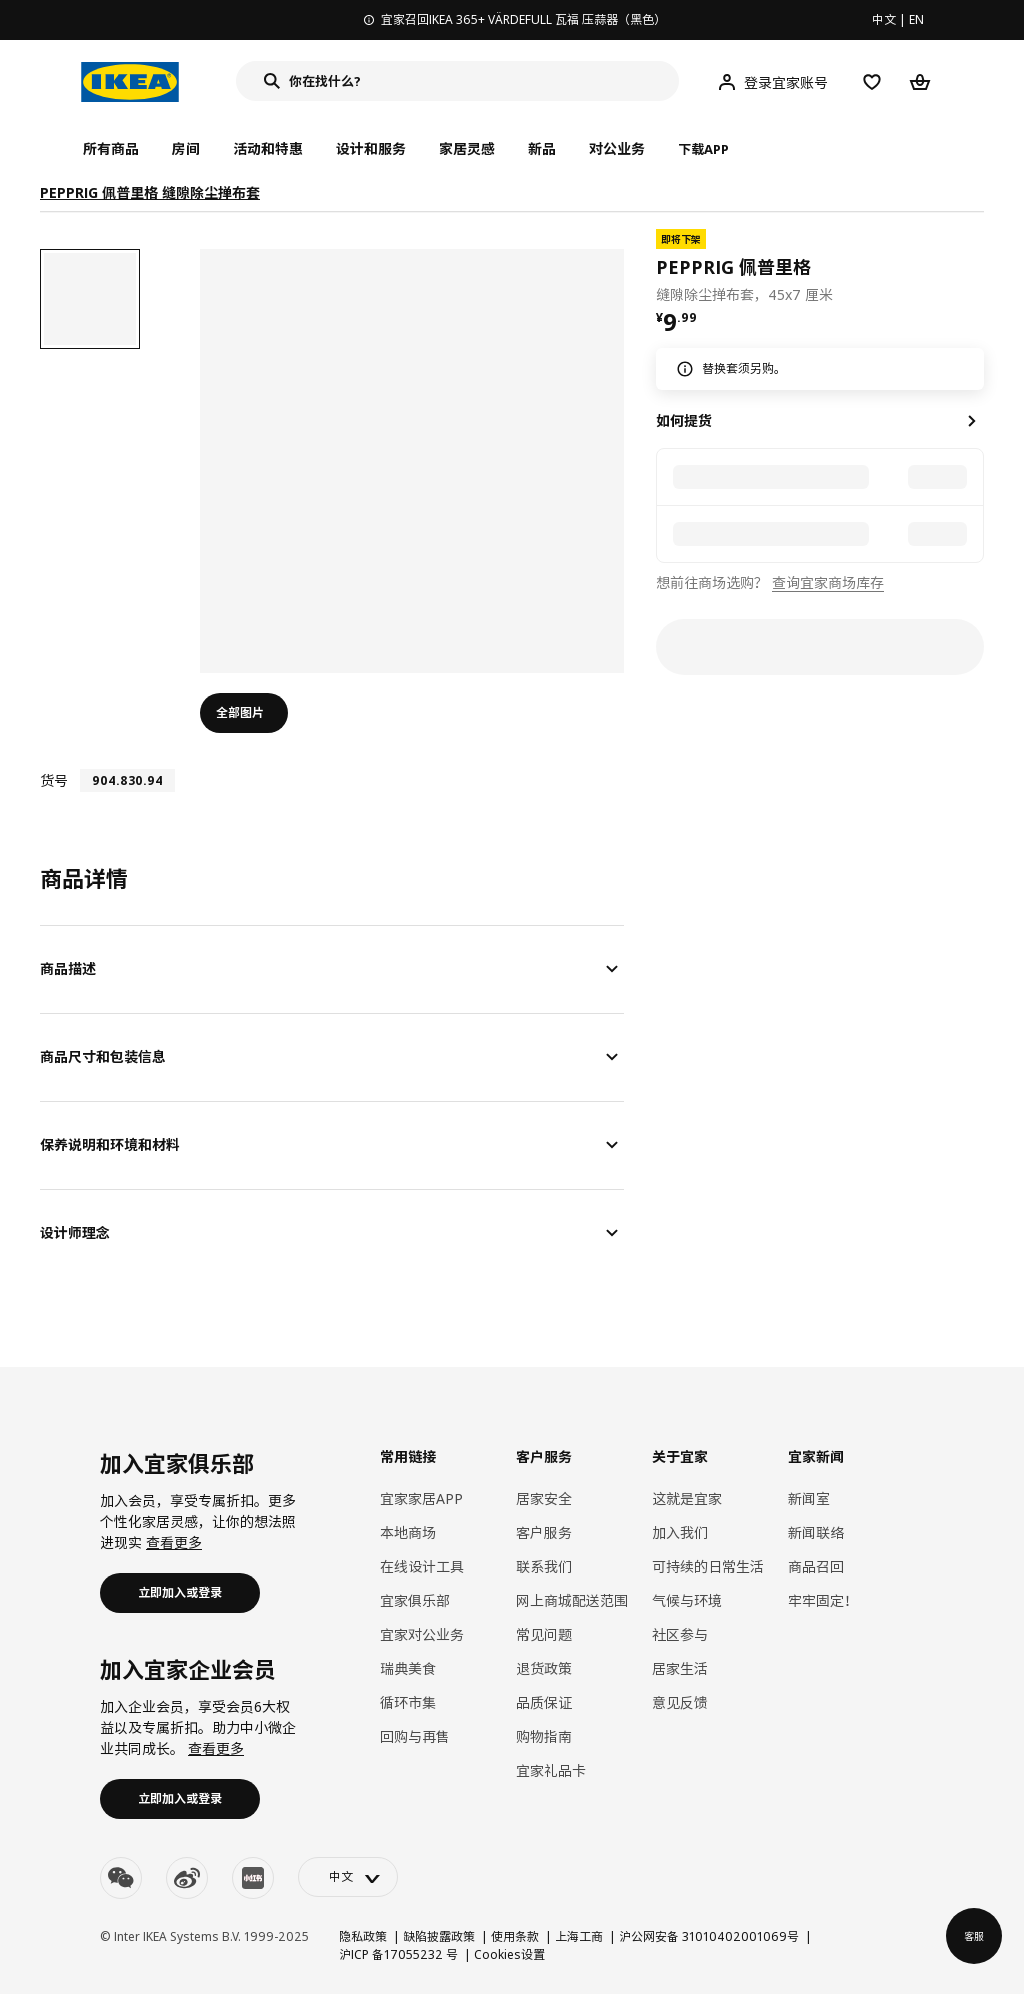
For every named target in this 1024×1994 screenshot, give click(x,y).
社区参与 (680, 1634)
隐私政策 (363, 1936)
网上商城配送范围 (572, 1600)
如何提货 (684, 420)
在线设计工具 (422, 1566)
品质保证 (544, 1702)
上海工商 (579, 1936)
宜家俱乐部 (415, 1600)
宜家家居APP (421, 1498)
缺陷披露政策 (439, 1936)
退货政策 (544, 1668)
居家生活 (680, 1668)
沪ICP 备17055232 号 (398, 1954)
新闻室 (809, 1498)
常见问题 (544, 1634)
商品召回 (816, 1566)
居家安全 (544, 1498)
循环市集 (408, 1702)
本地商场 (408, 1532)
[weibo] (187, 1878)
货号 (54, 780)
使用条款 (515, 1936)
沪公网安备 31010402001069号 (709, 1936)
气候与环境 (687, 1600)
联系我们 (544, 1566)
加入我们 (680, 1532)
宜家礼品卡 (551, 1770)
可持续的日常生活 (708, 1566)
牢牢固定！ (823, 1600)
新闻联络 (816, 1532)
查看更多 (174, 1542)
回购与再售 (415, 1736)
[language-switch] (348, 1877)
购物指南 (544, 1736)
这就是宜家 (687, 1498)
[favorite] (976, 267)
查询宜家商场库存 (828, 582)
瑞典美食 (408, 1668)
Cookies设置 (509, 1954)
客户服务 (544, 1532)
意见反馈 (680, 1702)
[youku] (253, 1878)
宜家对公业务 (422, 1634)
